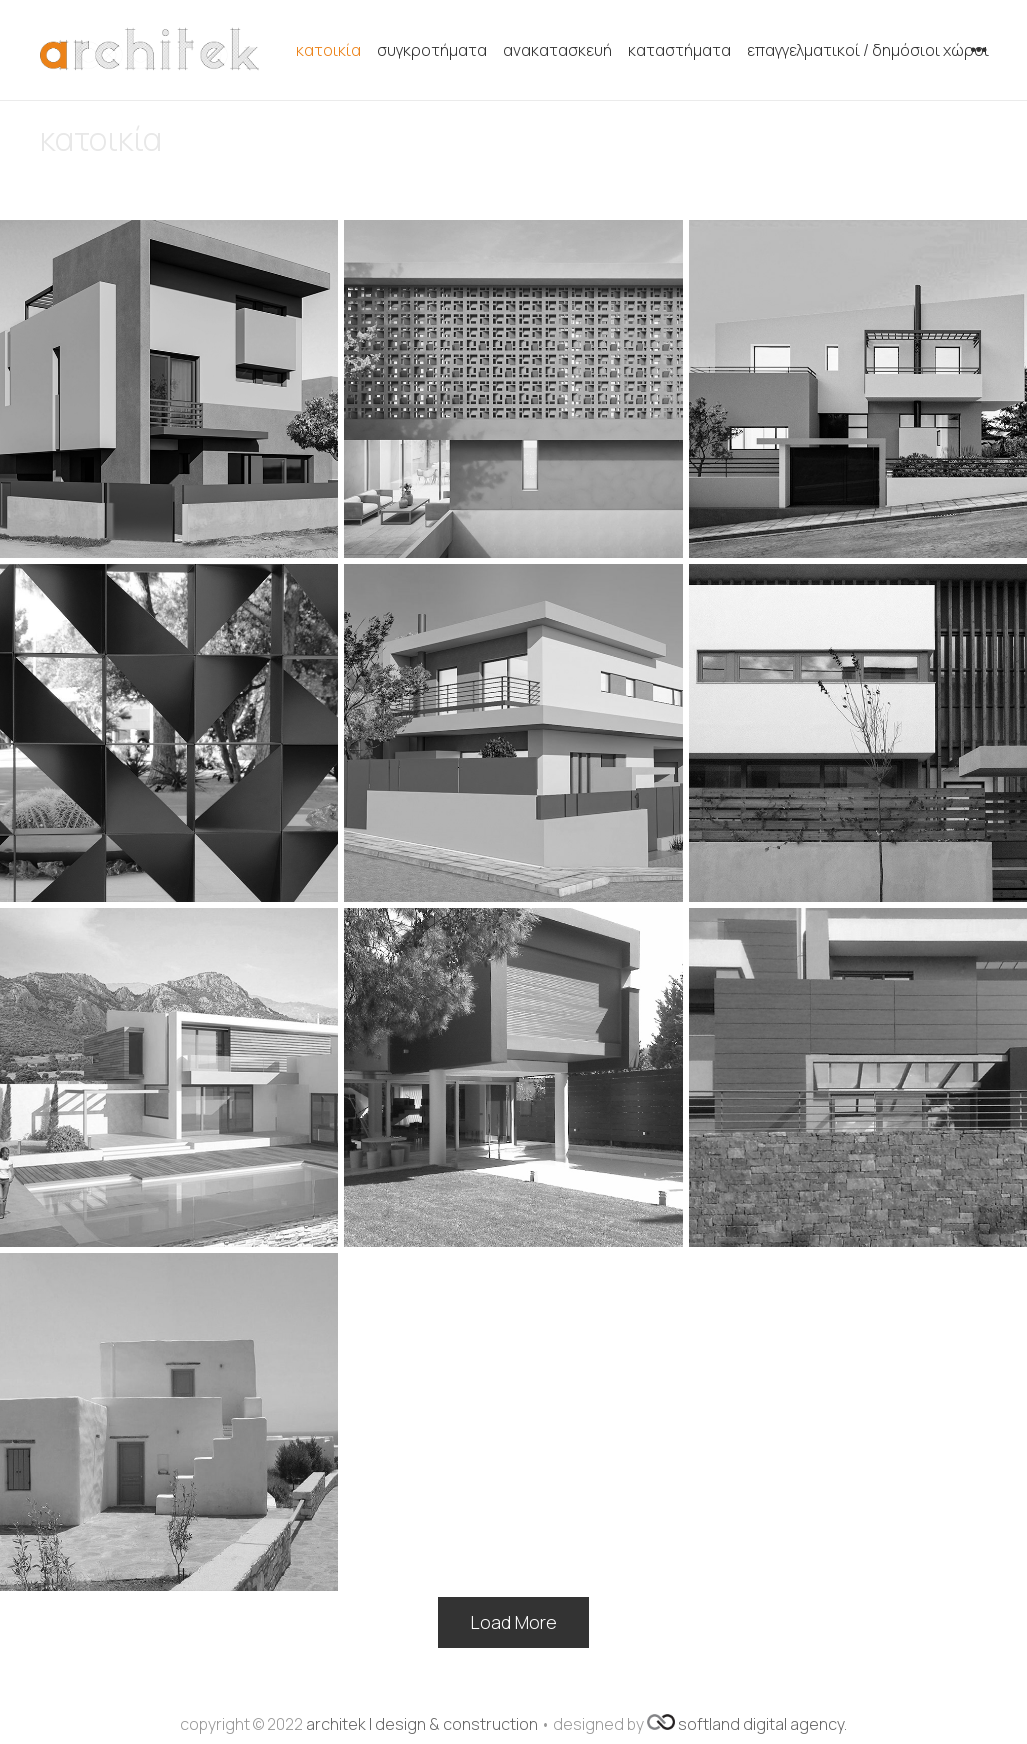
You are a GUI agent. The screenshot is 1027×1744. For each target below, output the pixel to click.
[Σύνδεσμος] (149, 50)
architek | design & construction (422, 1724)
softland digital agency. (762, 1724)
